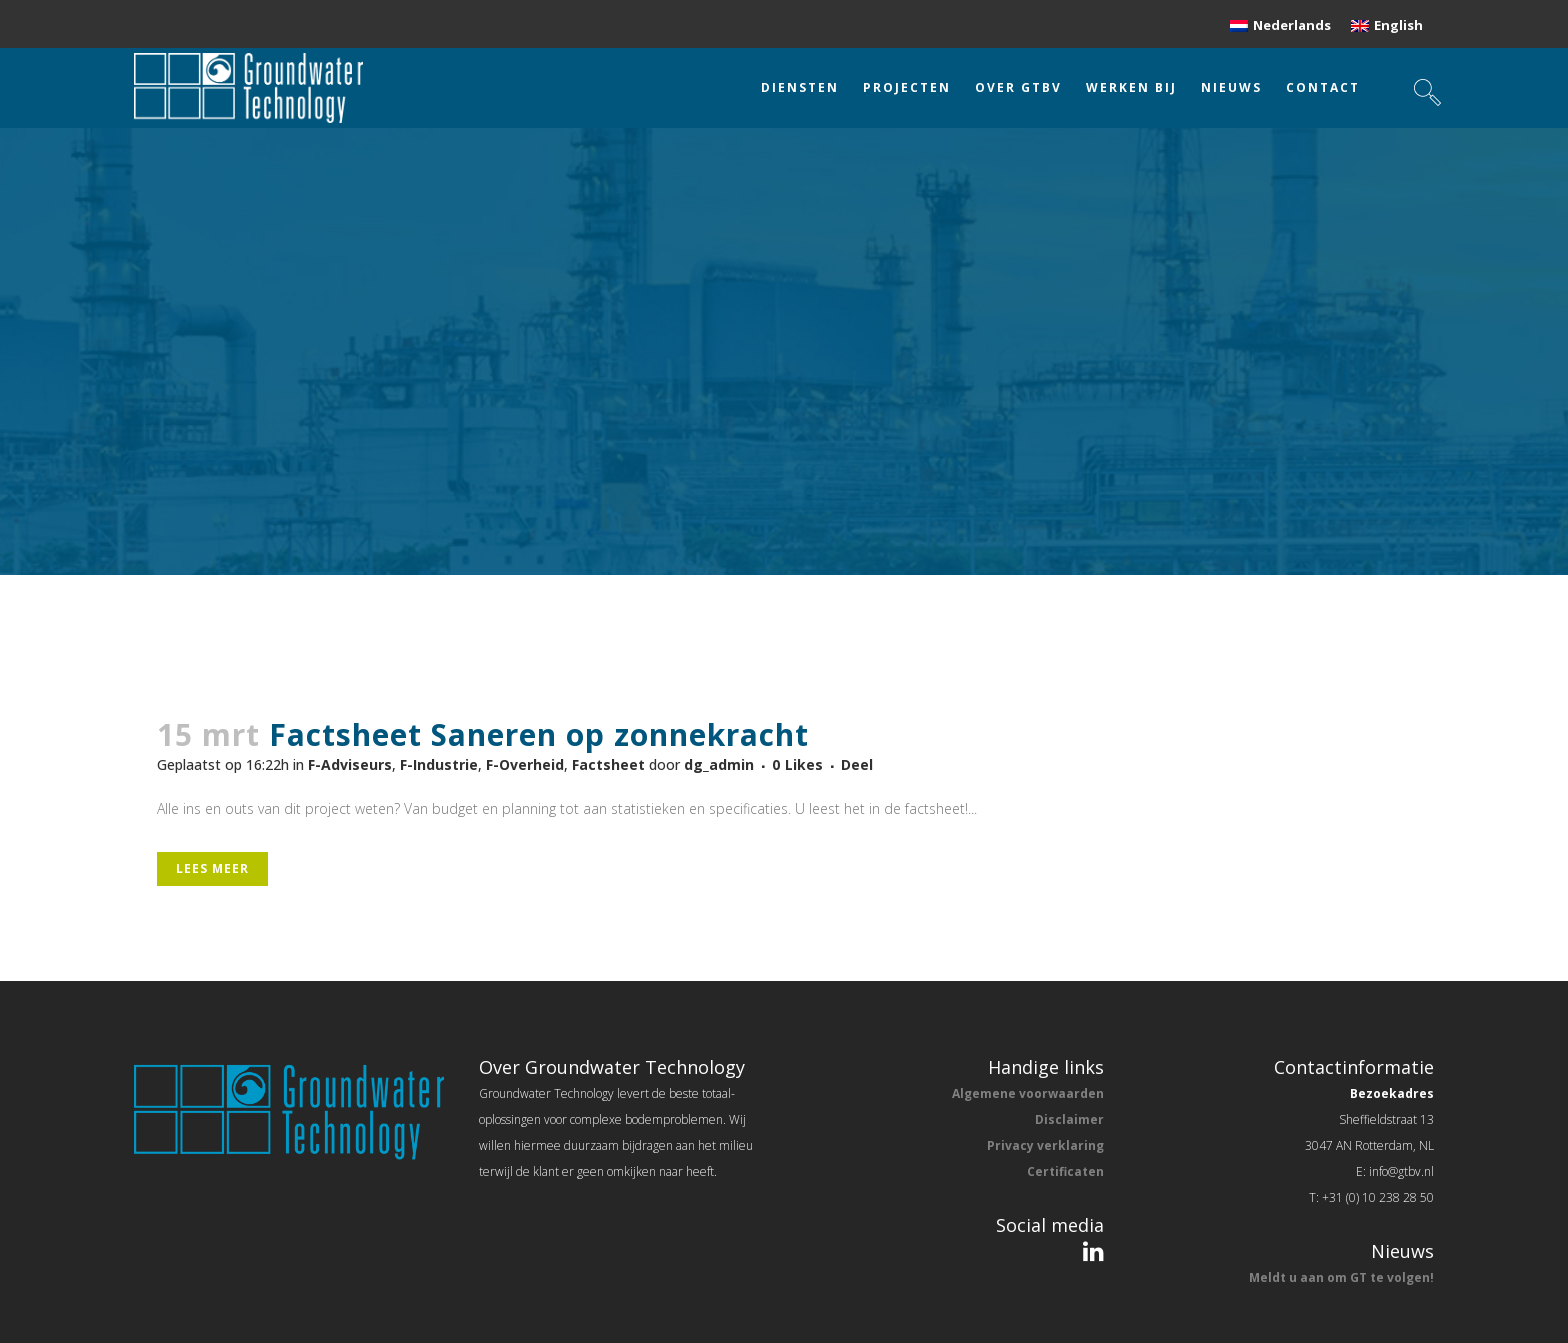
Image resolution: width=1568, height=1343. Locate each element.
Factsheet (608, 764)
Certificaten (1065, 1171)
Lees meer (212, 868)
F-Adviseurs (350, 764)
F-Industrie (439, 764)
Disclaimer (1069, 1119)
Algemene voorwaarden (1028, 1093)
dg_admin (719, 764)
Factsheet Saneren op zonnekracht (539, 734)
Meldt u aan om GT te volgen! (1341, 1277)
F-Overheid (525, 764)
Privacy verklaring (1045, 1145)
